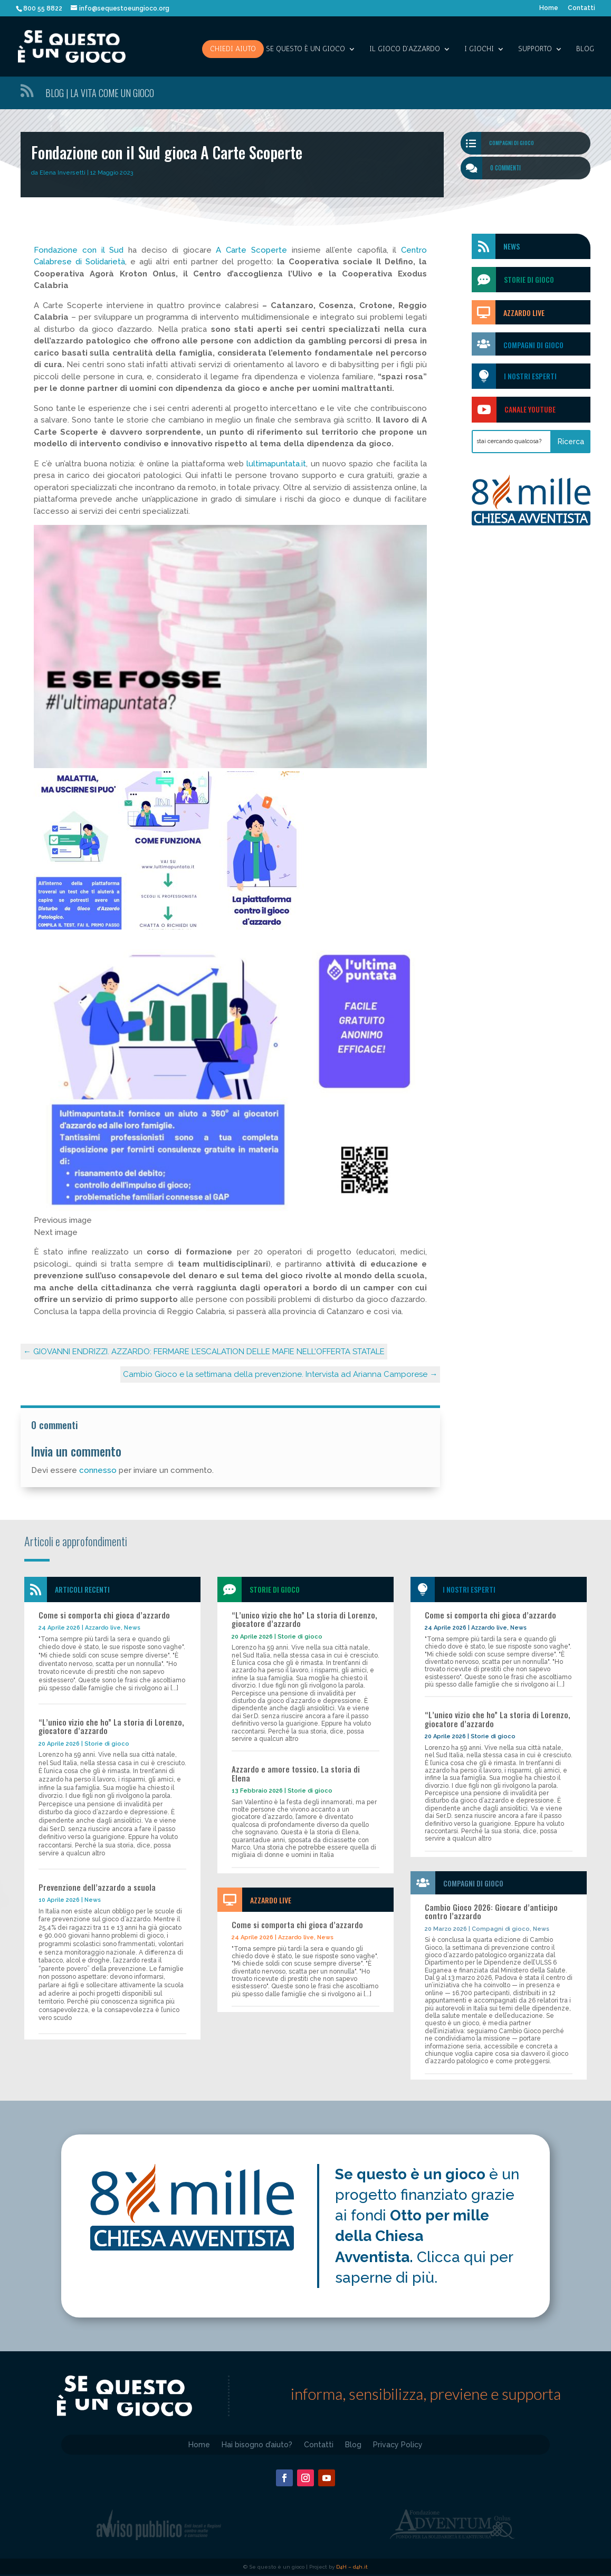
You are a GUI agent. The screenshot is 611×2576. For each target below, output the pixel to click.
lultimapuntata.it (276, 463)
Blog (585, 49)
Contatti (581, 8)
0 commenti (505, 168)
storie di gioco (529, 279)
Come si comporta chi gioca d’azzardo (104, 1615)
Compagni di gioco (511, 143)
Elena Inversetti (62, 172)
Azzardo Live (524, 312)
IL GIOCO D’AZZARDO (404, 49)
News (511, 246)
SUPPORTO (535, 49)
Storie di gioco (106, 1743)
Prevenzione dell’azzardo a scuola (97, 1887)
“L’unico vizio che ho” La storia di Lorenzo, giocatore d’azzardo (111, 1726)
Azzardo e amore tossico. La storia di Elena (296, 1773)
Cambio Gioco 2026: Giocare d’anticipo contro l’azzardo (491, 1911)
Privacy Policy (398, 2444)
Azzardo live (103, 1627)
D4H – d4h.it (352, 2567)
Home (548, 8)
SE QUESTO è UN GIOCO (305, 49)
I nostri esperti (530, 375)
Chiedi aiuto (233, 48)
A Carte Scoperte (253, 250)
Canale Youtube (530, 409)
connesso (98, 1470)
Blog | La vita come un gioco (99, 93)
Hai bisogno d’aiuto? (257, 2444)
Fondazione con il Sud (78, 250)
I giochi (479, 49)
